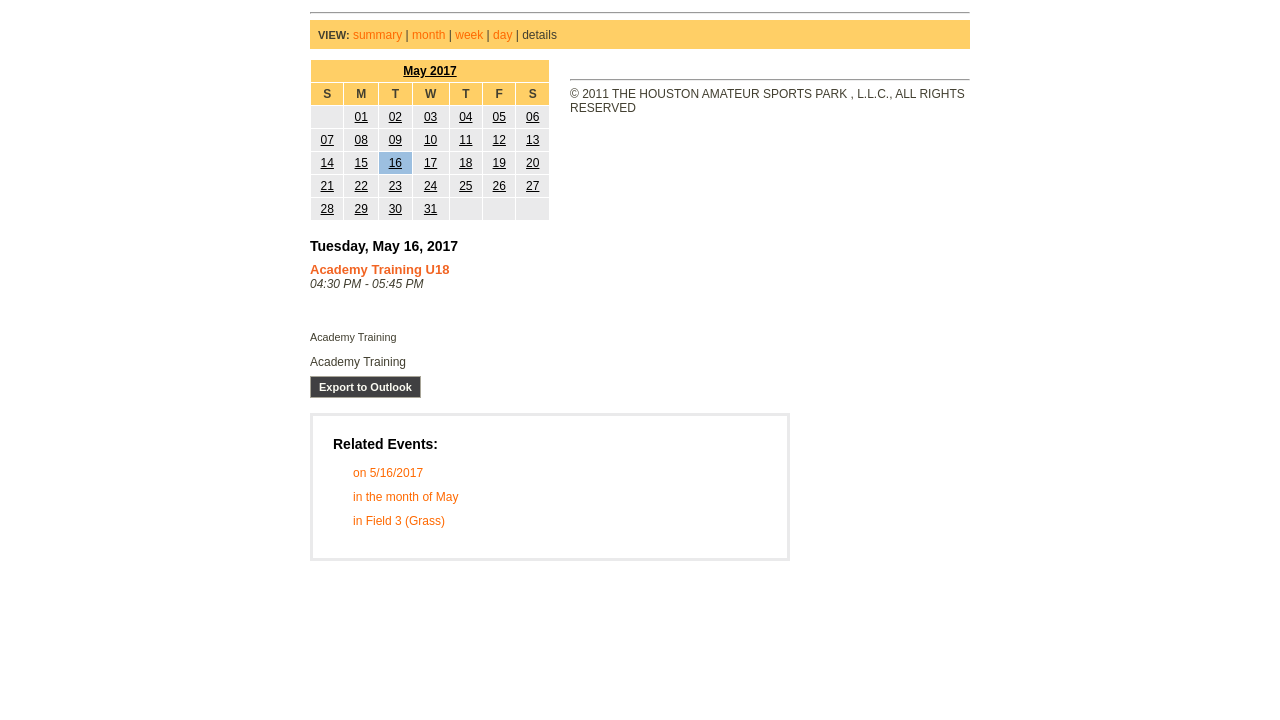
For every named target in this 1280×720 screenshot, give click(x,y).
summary (377, 35)
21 (327, 186)
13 (532, 140)
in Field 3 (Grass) (399, 521)
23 (395, 186)
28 (327, 209)
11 (465, 140)
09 (395, 140)
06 (532, 117)
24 (430, 186)
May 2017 (429, 71)
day (502, 35)
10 (430, 140)
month (428, 35)
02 (395, 117)
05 (499, 117)
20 (532, 163)
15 (361, 163)
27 (532, 186)
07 (327, 140)
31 (430, 209)
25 (465, 186)
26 (499, 186)
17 (430, 163)
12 (499, 140)
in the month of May (405, 497)
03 (430, 117)
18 (465, 163)
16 (395, 163)
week (469, 35)
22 (361, 186)
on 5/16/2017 (388, 473)
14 (327, 163)
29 (361, 209)
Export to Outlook (365, 387)
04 (465, 117)
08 (361, 140)
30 (395, 209)
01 (361, 117)
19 (499, 163)
